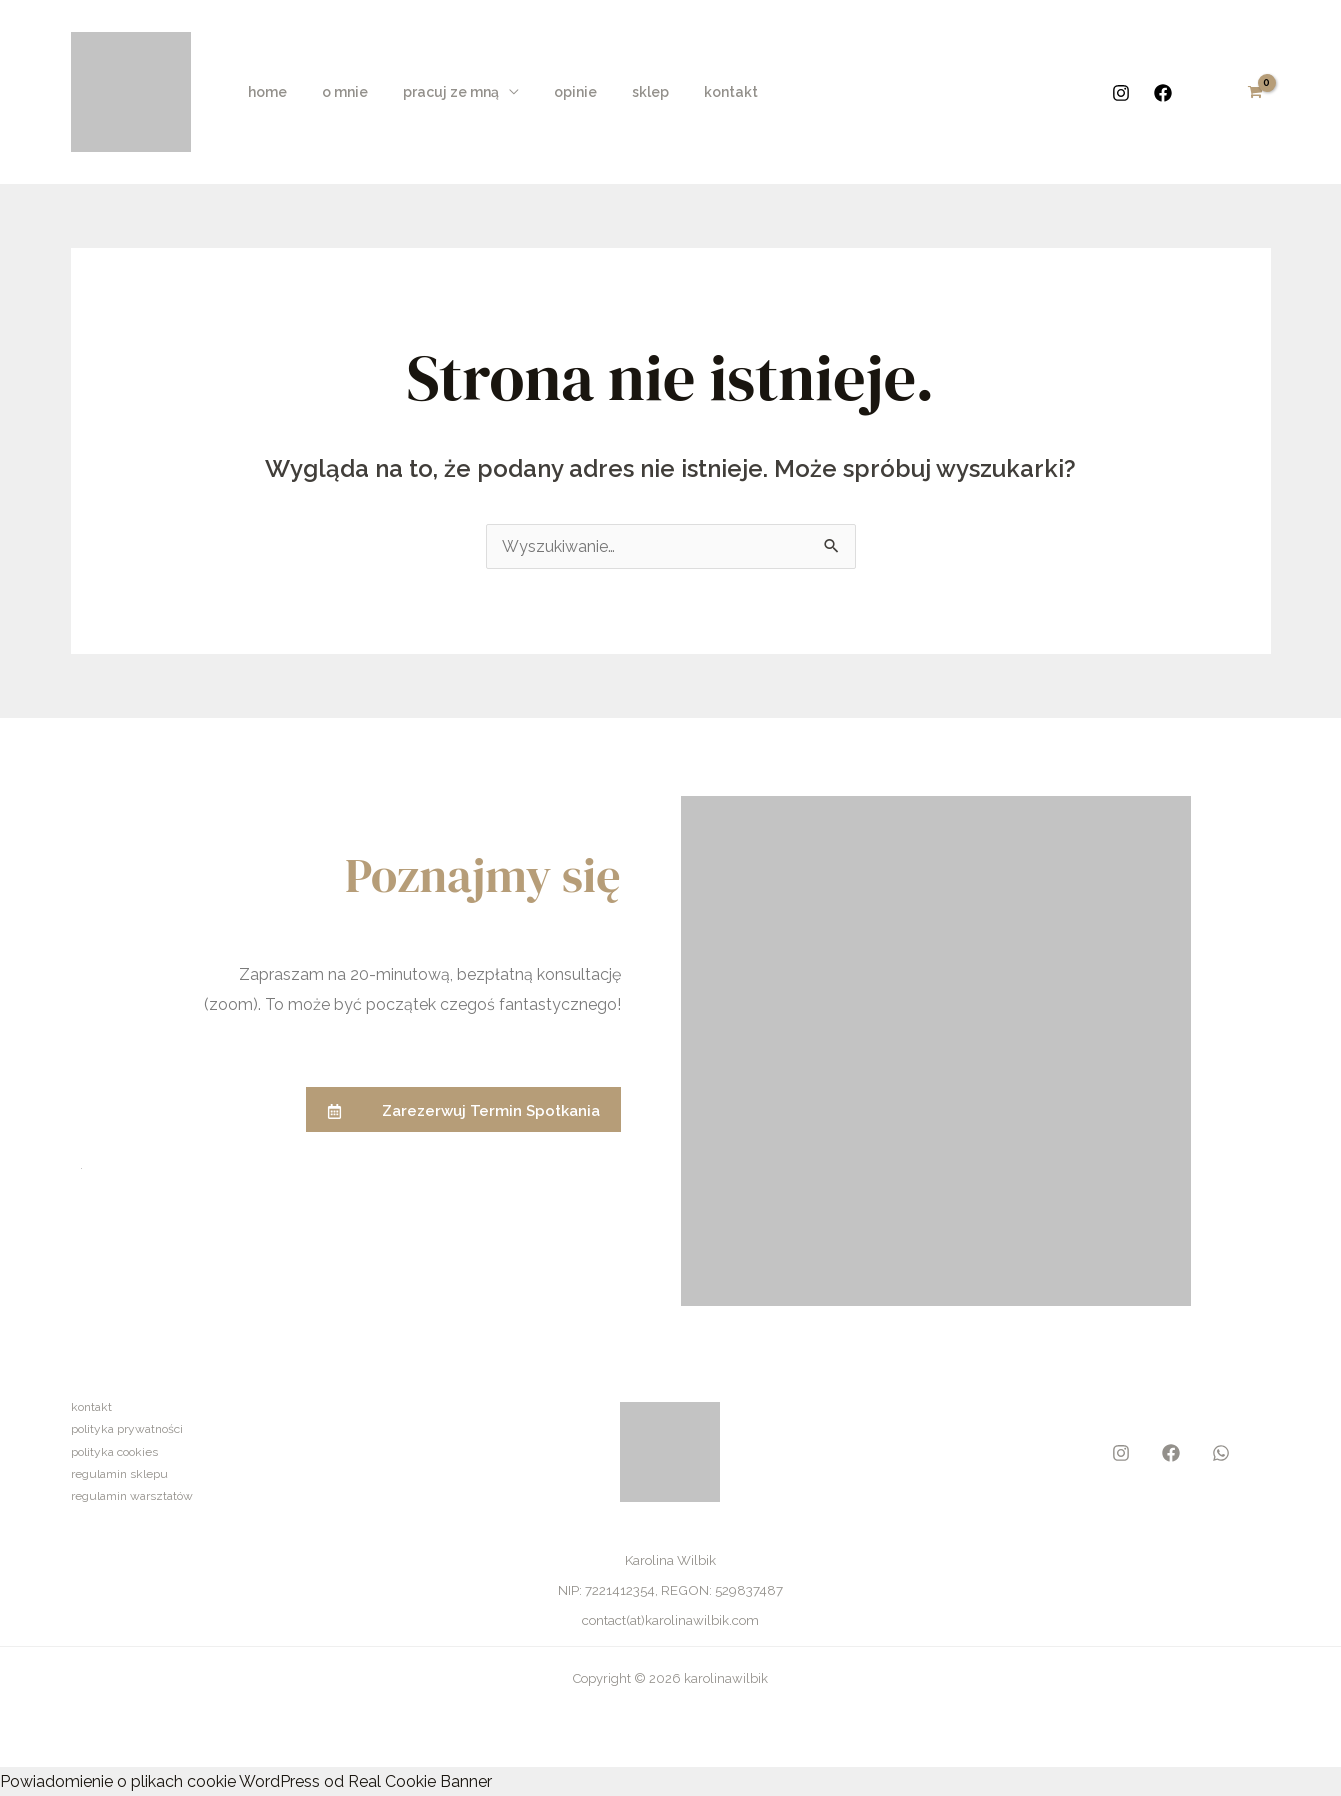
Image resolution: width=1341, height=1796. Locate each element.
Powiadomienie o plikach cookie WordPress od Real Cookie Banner (246, 1781)
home (264, 92)
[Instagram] (1121, 93)
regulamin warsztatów (132, 1496)
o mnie (335, 92)
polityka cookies (114, 1452)
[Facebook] (1163, 93)
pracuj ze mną (434, 92)
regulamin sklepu (119, 1474)
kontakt (693, 92)
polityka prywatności (127, 1429)
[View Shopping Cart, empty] (1255, 92)
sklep (619, 92)
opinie (551, 92)
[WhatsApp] (1221, 1453)
